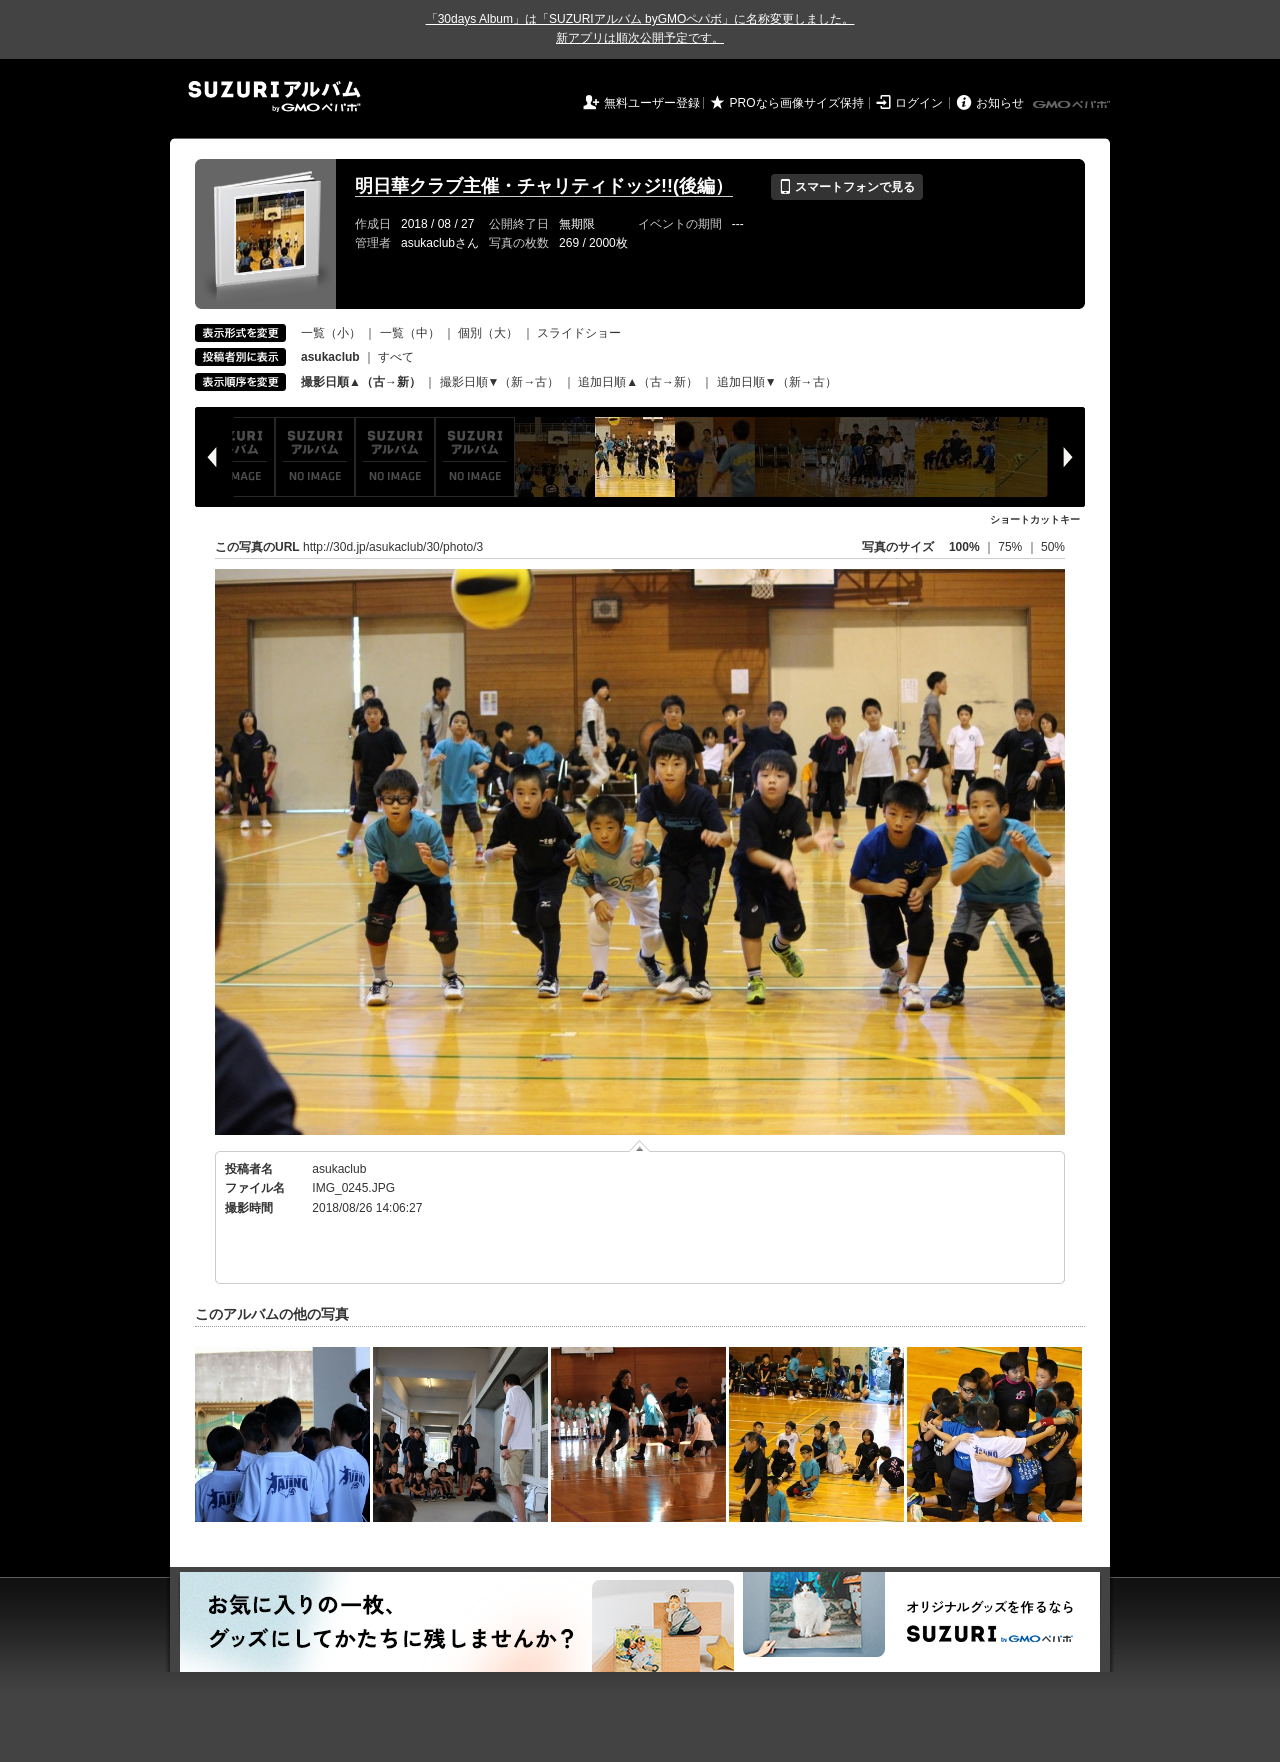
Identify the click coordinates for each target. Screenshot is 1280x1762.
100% (964, 547)
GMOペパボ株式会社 (1073, 105)
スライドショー (579, 333)
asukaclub (339, 1169)
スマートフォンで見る (846, 187)
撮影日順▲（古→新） (361, 382)
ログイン (919, 103)
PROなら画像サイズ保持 (797, 103)
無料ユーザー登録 (652, 103)
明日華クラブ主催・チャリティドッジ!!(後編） (544, 186)
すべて (396, 357)
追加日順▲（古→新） (638, 382)
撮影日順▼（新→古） (500, 382)
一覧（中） (410, 333)
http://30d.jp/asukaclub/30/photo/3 (393, 547)
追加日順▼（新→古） (777, 382)
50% (1053, 547)
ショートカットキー (1035, 519)
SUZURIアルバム (274, 96)
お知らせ (1000, 103)
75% (1011, 547)
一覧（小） (331, 333)
